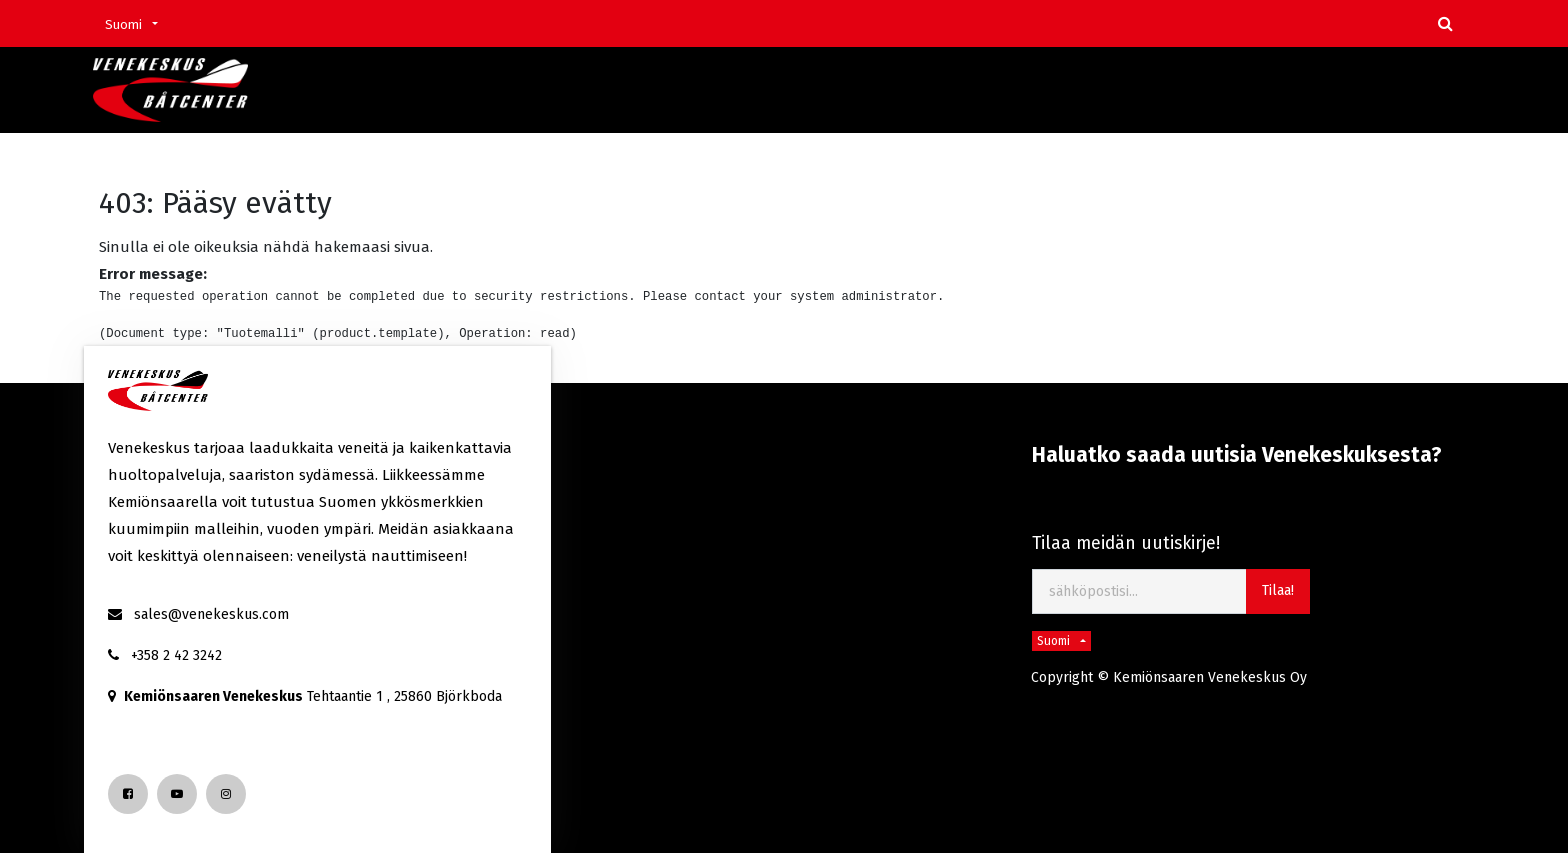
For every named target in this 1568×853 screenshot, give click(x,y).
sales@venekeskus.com (211, 614)
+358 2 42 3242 (176, 655)
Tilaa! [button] (1278, 590)
